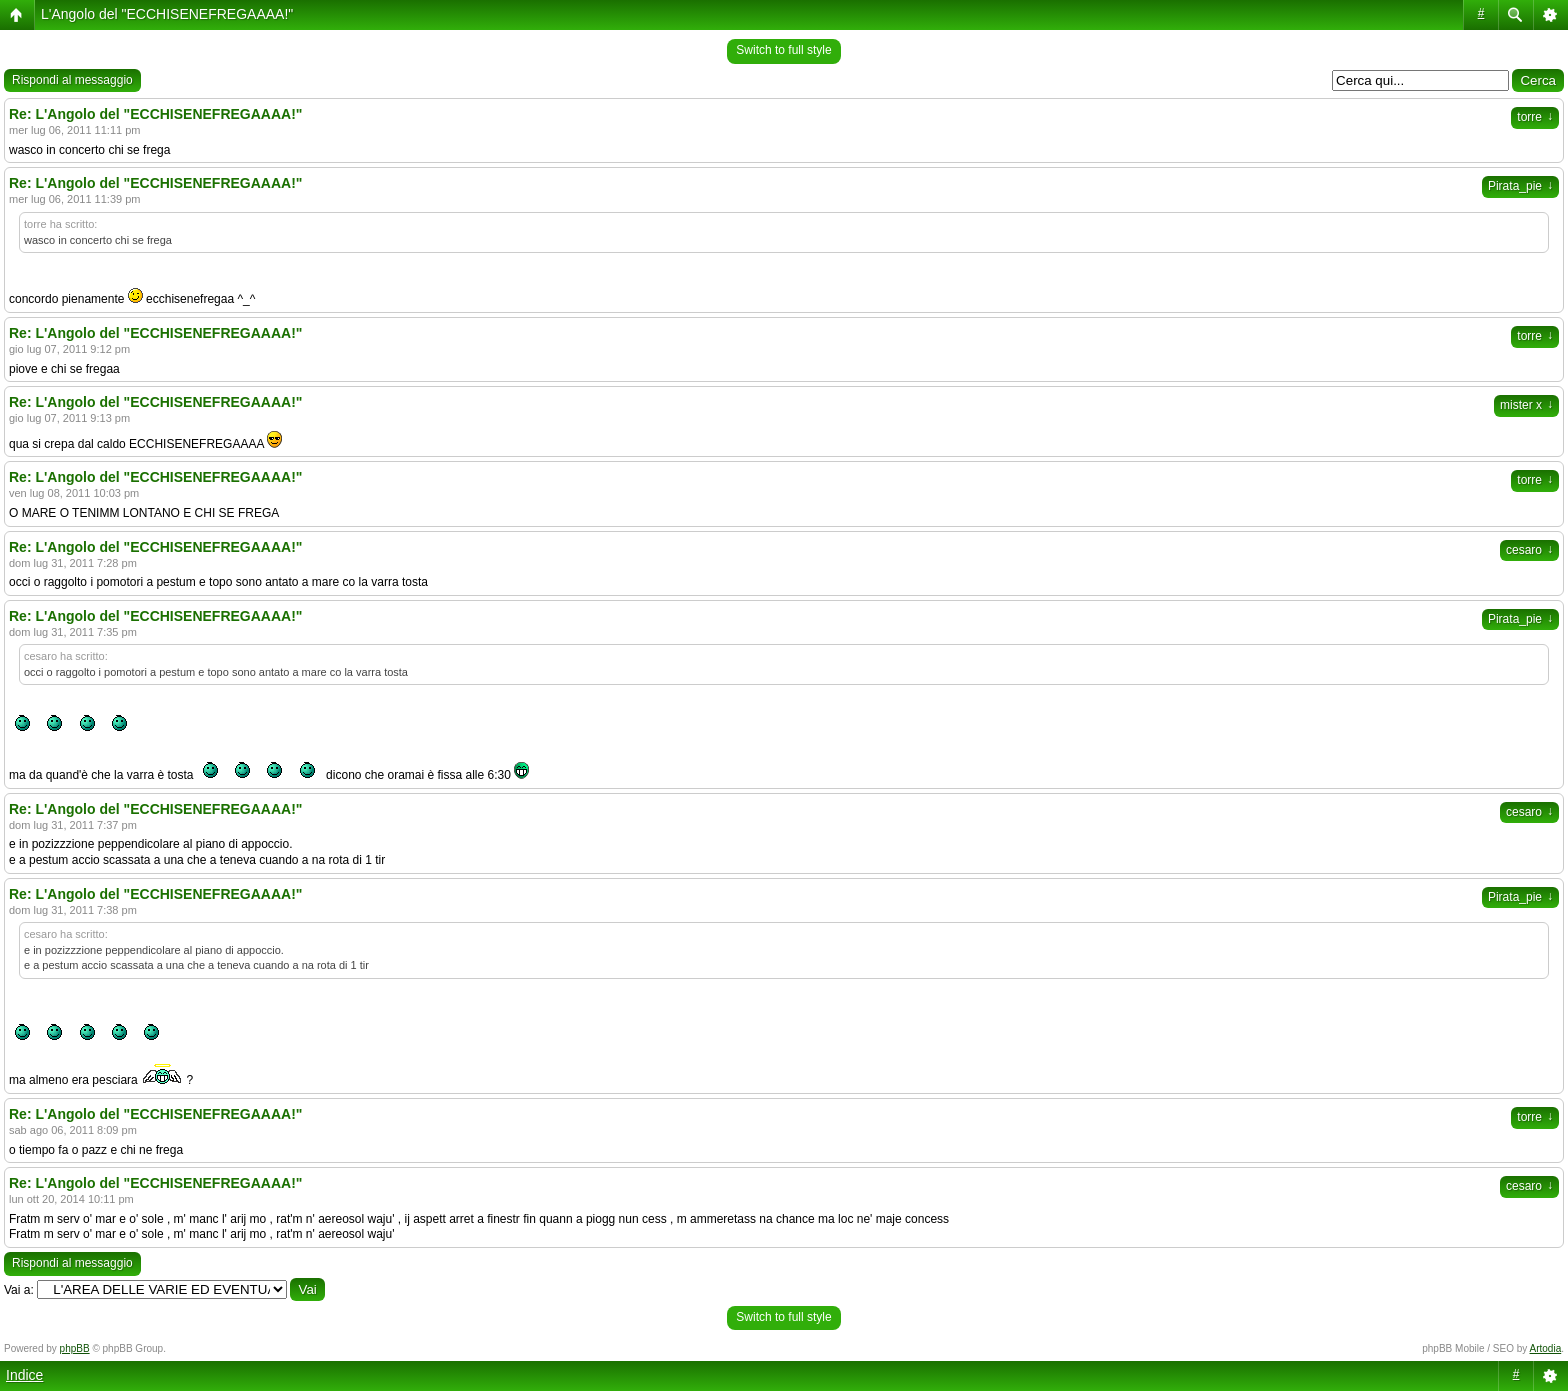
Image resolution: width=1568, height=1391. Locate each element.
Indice (24, 1375)
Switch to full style (783, 50)
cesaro (1529, 550)
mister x (1526, 405)
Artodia (1546, 1348)
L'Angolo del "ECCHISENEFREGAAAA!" (167, 14)
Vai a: (19, 1290)
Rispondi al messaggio (72, 80)
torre (1535, 117)
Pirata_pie (1520, 186)
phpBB (75, 1348)
